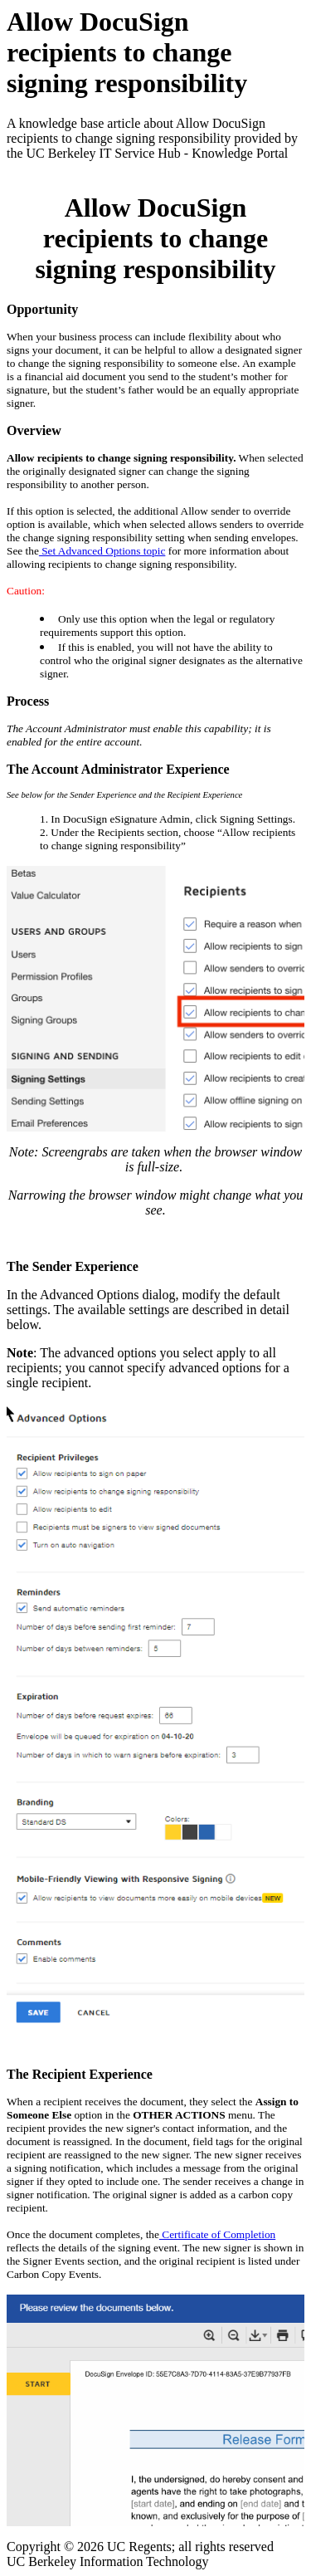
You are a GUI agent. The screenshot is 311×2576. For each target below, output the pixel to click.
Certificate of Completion (217, 2234)
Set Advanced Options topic (102, 551)
